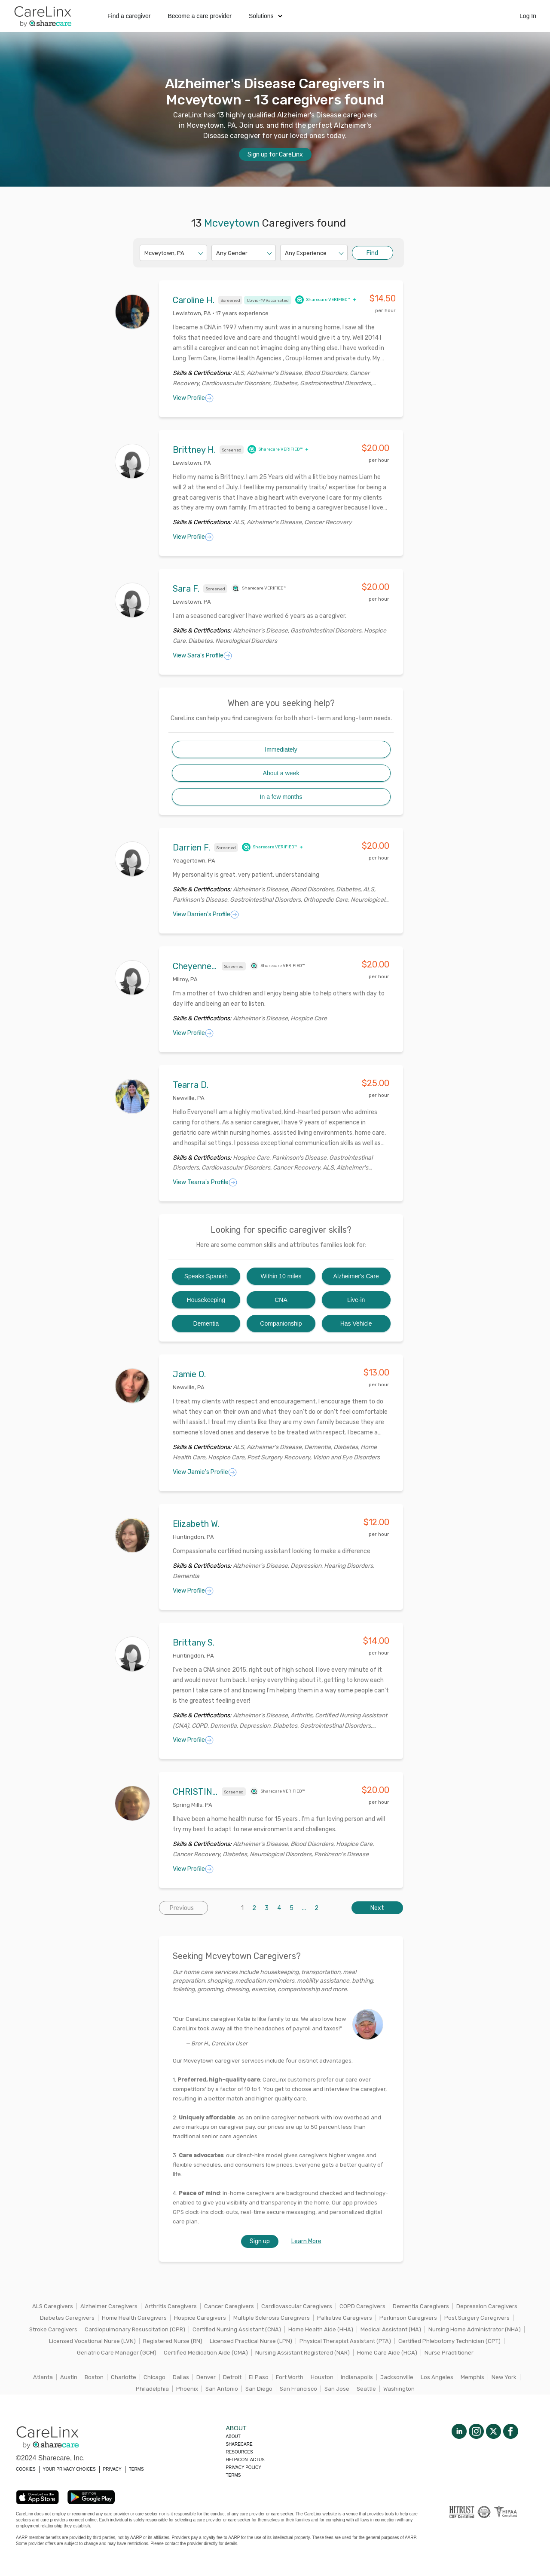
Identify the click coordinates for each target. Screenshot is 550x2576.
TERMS (136, 2469)
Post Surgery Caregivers (477, 2318)
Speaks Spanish (206, 1276)
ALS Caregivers (52, 2306)
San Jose (336, 2389)
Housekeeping (206, 1299)
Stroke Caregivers (53, 2329)
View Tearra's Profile (205, 1182)
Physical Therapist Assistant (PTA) (345, 2341)
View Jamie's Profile (205, 1472)
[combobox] (145, 253)
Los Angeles (437, 2377)
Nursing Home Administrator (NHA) (474, 2329)
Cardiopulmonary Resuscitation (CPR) (135, 2329)
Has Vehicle (356, 1323)
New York (504, 2377)
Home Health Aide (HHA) (320, 2329)
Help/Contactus (245, 2459)
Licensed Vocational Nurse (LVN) (92, 2341)
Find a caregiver (128, 15)
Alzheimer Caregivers (109, 2306)
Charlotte (123, 2377)
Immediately (281, 749)
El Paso (259, 2377)
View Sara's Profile (202, 655)
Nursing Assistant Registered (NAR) (302, 2352)
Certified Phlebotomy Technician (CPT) (449, 2341)
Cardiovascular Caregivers (296, 2306)
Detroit (232, 2377)
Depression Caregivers (486, 2306)
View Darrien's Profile (206, 914)
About (233, 2436)
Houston (322, 2377)
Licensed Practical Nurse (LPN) (251, 2341)
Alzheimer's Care (356, 1276)
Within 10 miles (281, 1276)
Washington (399, 2389)
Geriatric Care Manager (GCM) (116, 2352)
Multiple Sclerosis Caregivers (271, 2318)
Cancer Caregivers (229, 2306)
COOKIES (26, 2469)
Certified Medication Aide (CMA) (206, 2352)
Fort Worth (289, 2377)
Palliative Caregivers (344, 2318)
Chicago (154, 2377)
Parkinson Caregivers (408, 2318)
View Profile (193, 398)
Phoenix (187, 2389)
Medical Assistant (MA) (391, 2329)
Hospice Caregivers (200, 2318)
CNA (281, 1299)
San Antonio (221, 2389)
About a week (281, 773)
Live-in (356, 1299)
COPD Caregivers (362, 2306)
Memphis (472, 2377)
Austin (68, 2377)
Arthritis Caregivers (171, 2306)
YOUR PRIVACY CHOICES (69, 2469)
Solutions (265, 16)
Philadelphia (152, 2389)
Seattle (366, 2389)
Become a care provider (200, 15)
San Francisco (298, 2389)
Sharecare (239, 2444)
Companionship (281, 1323)
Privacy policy (243, 2467)
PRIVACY (112, 2469)
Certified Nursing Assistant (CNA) (236, 2329)
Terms (233, 2475)
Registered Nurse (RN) (172, 2341)
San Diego (258, 2389)
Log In (527, 16)
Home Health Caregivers (134, 2318)
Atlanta (43, 2377)
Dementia (206, 1323)
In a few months (281, 796)
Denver (206, 2377)
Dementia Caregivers (421, 2306)
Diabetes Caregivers (67, 2318)
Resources (239, 2452)
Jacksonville (396, 2377)
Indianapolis (357, 2377)
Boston (94, 2377)
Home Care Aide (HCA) (387, 2352)
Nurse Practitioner (449, 2352)
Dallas (181, 2377)
